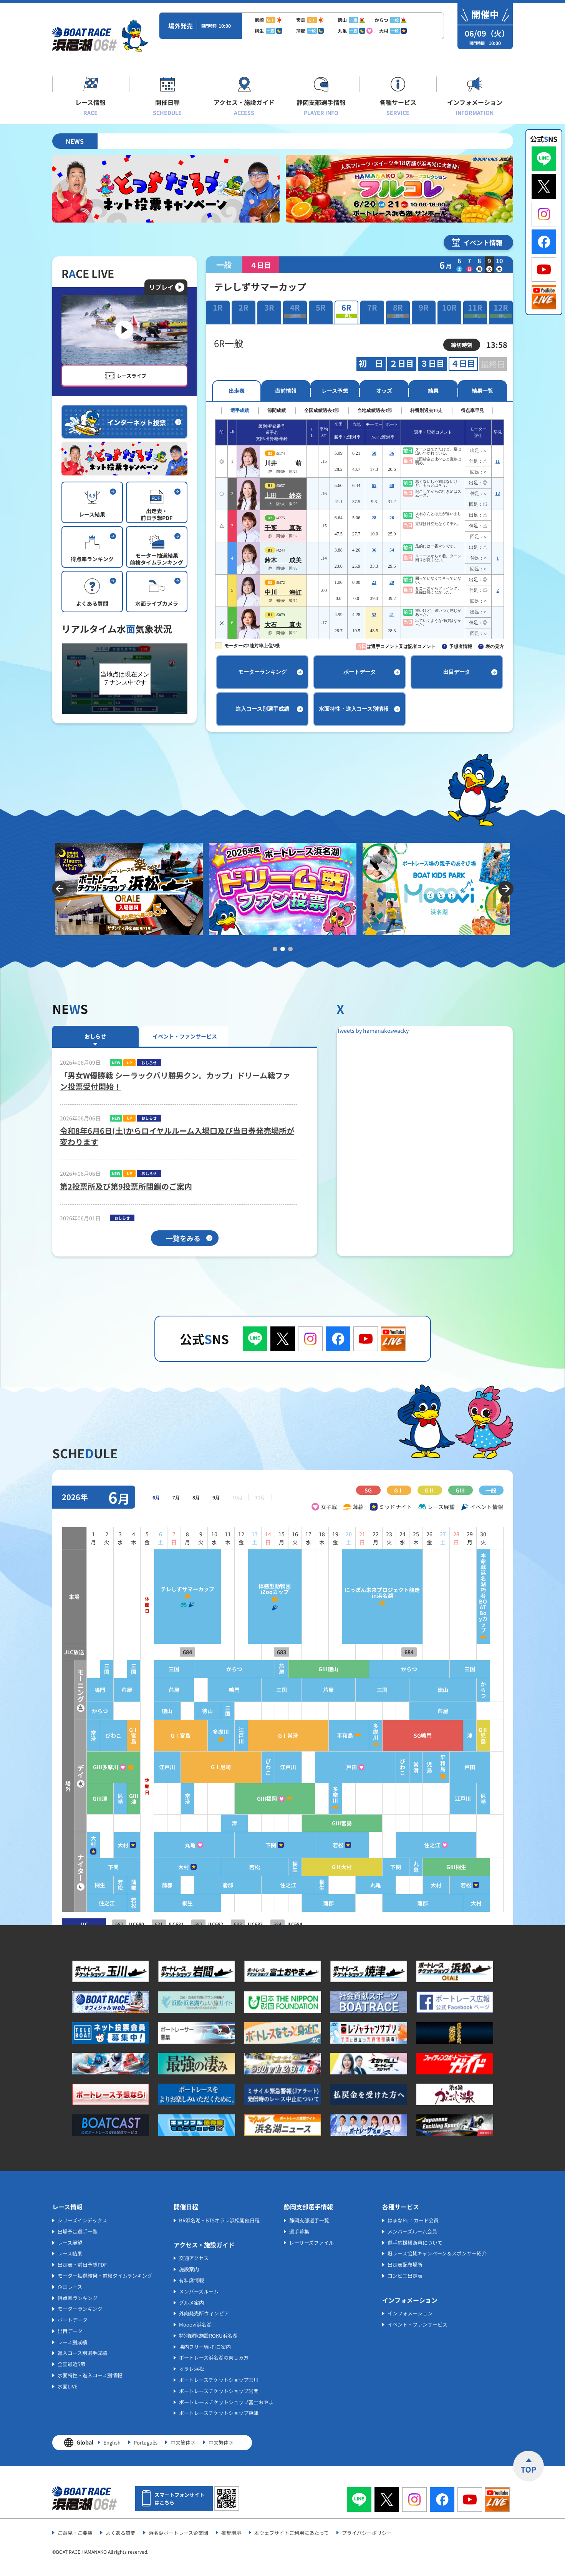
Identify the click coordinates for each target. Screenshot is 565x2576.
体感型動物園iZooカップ (274, 1589)
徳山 (442, 1690)
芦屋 (281, 1669)
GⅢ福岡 (267, 1799)
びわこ (113, 1735)
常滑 (93, 1736)
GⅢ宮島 (342, 1823)
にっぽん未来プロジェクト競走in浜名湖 (382, 1593)
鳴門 (99, 1690)
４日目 (463, 364)
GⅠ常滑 (288, 1735)
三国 (106, 1669)
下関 (270, 1845)
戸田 (351, 1767)
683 (281, 1652)
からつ (234, 1669)
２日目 (401, 364)
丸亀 (190, 1845)
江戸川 (241, 1735)
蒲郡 (133, 1885)
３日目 (432, 364)
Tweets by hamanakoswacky (373, 1030)
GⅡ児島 (483, 1735)
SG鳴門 (423, 1735)
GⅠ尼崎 (221, 1767)
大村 (93, 1841)
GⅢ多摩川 (105, 1767)
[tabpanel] (129, 889)
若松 (338, 1845)
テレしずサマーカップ (187, 1589)
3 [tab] (290, 949)
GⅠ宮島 (133, 1735)
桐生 (295, 1867)
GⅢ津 (100, 1799)
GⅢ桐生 (456, 1867)
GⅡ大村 (342, 1867)
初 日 (371, 364)
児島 (429, 1767)
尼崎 (120, 1799)
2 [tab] (282, 949)
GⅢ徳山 (328, 1669)
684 (187, 1652)
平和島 (345, 1735)
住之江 (432, 1845)
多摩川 (221, 1732)
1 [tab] (275, 949)
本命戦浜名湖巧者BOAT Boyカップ (483, 1592)
